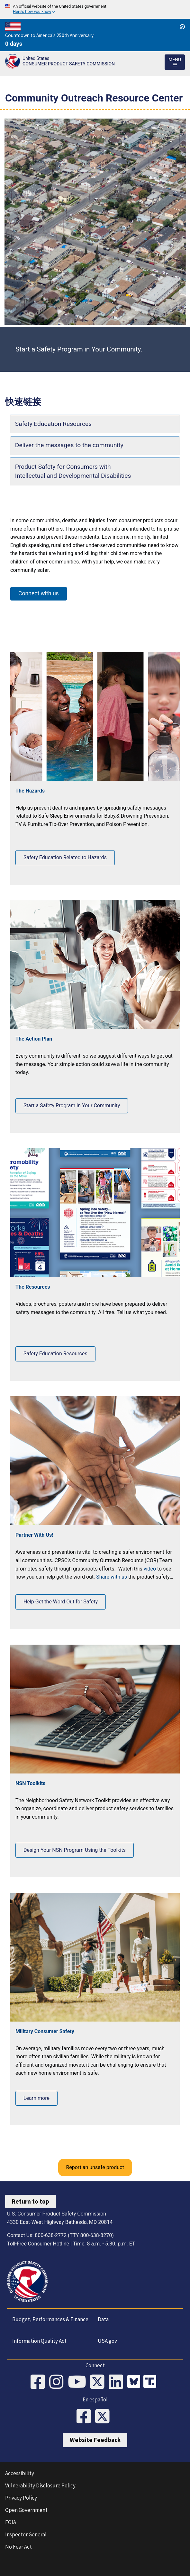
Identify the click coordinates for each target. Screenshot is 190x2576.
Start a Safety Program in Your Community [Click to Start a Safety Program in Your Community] (71, 1105)
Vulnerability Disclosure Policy (40, 2485)
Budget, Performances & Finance (50, 2319)
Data (103, 2319)
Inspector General (26, 2534)
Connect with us (38, 593)
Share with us (111, 1577)
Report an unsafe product (95, 2167)
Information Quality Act (39, 2340)
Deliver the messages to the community (69, 445)
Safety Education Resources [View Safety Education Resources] (55, 1353)
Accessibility (19, 2473)
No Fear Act (18, 2546)
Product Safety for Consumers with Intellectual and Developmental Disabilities (73, 471)
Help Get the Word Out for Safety (60, 1602)
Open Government (26, 2510)
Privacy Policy (21, 2497)
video (150, 1569)
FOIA (10, 2522)
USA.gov (107, 2340)
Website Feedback (95, 2440)
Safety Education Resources (53, 424)
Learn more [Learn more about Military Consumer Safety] (36, 2098)
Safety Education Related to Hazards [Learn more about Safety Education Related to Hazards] (65, 857)
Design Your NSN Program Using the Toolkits (74, 1850)
